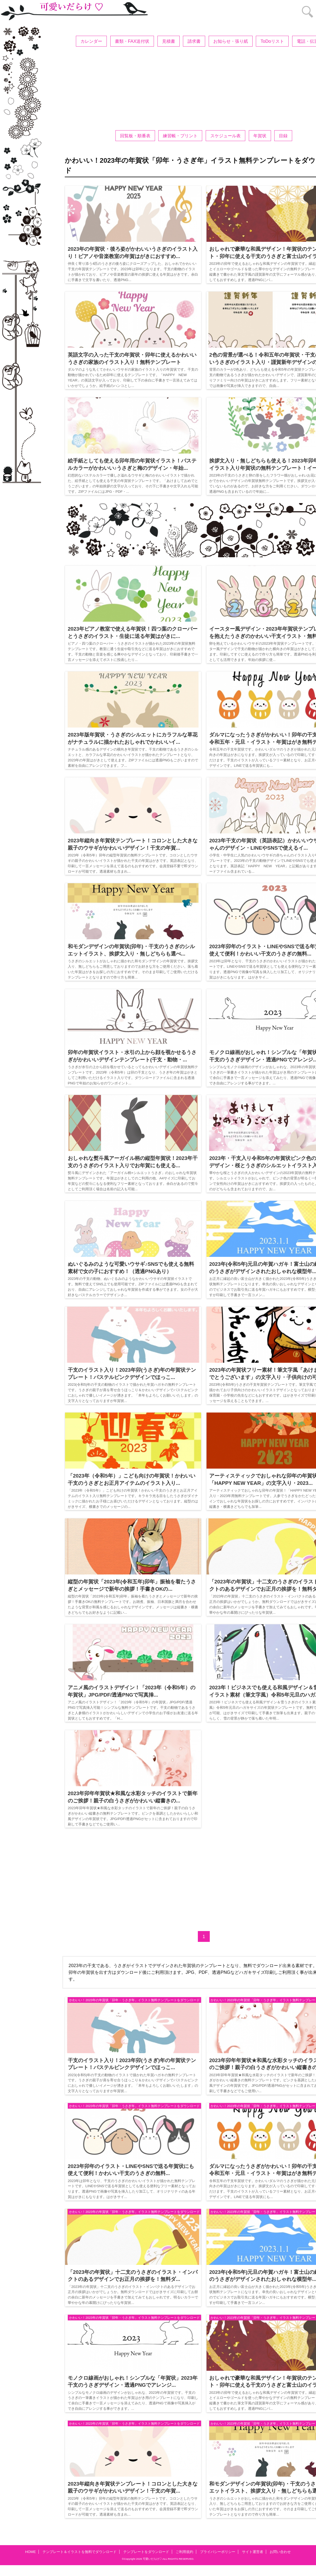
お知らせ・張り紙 (230, 41)
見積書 (168, 41)
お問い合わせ (280, 2552)
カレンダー (91, 41)
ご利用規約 (184, 2552)
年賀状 (259, 135)
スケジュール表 (225, 135)
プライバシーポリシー (217, 2552)
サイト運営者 (252, 2552)
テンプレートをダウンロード (146, 2552)
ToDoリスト (272, 41)
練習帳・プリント (180, 135)
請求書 (194, 41)
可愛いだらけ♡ (152, 2558)
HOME (30, 2552)
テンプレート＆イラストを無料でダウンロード (80, 2552)
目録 (283, 135)
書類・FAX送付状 (132, 41)
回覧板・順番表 (135, 135)
